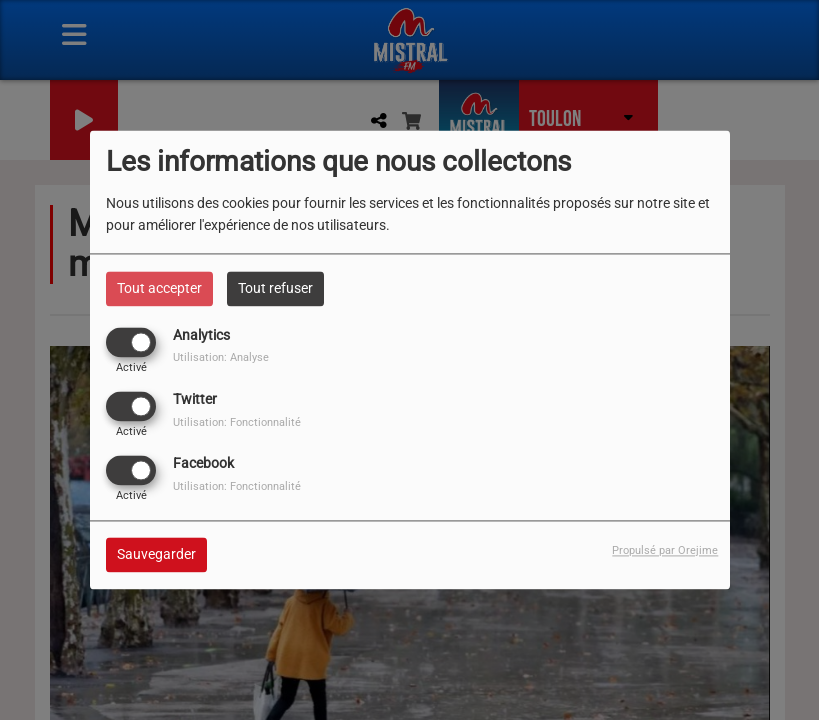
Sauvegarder (156, 555)
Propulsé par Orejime (665, 551)
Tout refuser (275, 288)
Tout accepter (159, 288)
